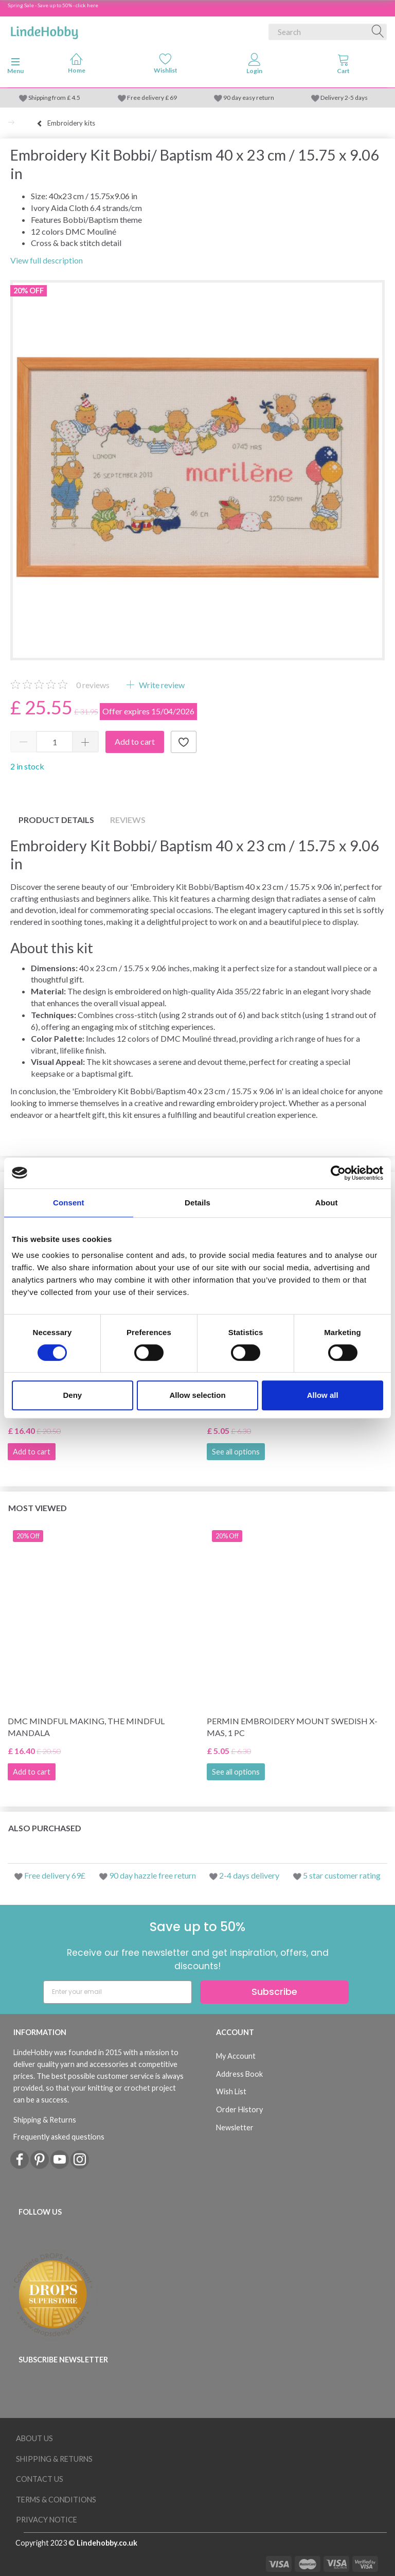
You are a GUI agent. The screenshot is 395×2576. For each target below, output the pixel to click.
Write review (161, 685)
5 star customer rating (342, 1875)
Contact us (39, 2479)
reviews (93, 685)
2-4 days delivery (249, 1875)
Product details (56, 820)
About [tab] (326, 1202)
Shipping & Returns (44, 2119)
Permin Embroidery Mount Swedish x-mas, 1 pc (292, 1727)
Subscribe (274, 1991)
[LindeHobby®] (44, 30)
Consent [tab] (68, 1202)
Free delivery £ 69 (152, 97)
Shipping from (47, 97)
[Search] (378, 32)
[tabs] (343, 65)
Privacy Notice (46, 2519)
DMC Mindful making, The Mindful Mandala (86, 1727)
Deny (72, 1395)
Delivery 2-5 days (344, 97)
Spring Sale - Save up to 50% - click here (53, 5)
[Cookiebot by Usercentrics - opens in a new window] (338, 1173)
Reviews (128, 820)
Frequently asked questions (58, 2136)
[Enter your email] (117, 1992)
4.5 (75, 97)
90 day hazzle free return (152, 1875)
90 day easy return (248, 97)
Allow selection (197, 1395)
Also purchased (44, 1828)
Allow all (322, 1395)
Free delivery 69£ (54, 1875)
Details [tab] (197, 1202)
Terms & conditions (56, 2499)
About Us (34, 2438)
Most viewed (37, 1508)
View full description (46, 260)
